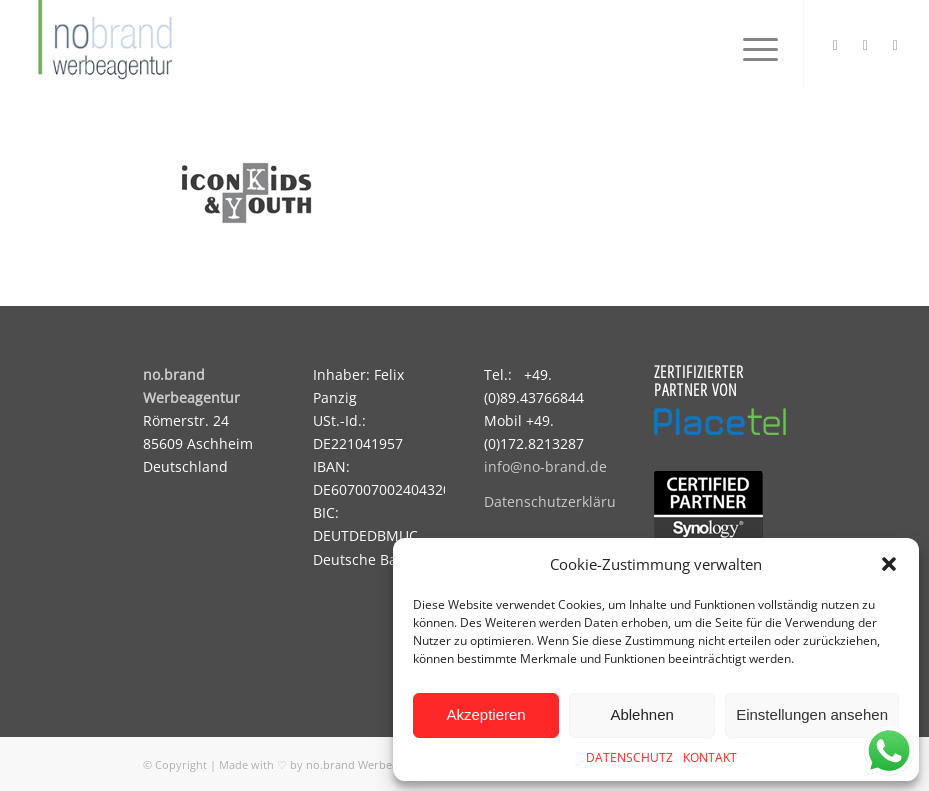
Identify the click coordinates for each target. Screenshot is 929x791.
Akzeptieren (485, 714)
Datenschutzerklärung (558, 501)
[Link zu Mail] (895, 45)
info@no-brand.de (545, 466)
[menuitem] (750, 45)
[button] (889, 564)
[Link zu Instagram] (835, 45)
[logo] (103, 45)
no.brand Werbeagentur (369, 764)
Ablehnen (641, 714)
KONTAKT (710, 757)
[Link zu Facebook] (865, 45)
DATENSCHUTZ (629, 757)
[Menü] (750, 45)
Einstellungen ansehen (812, 714)
